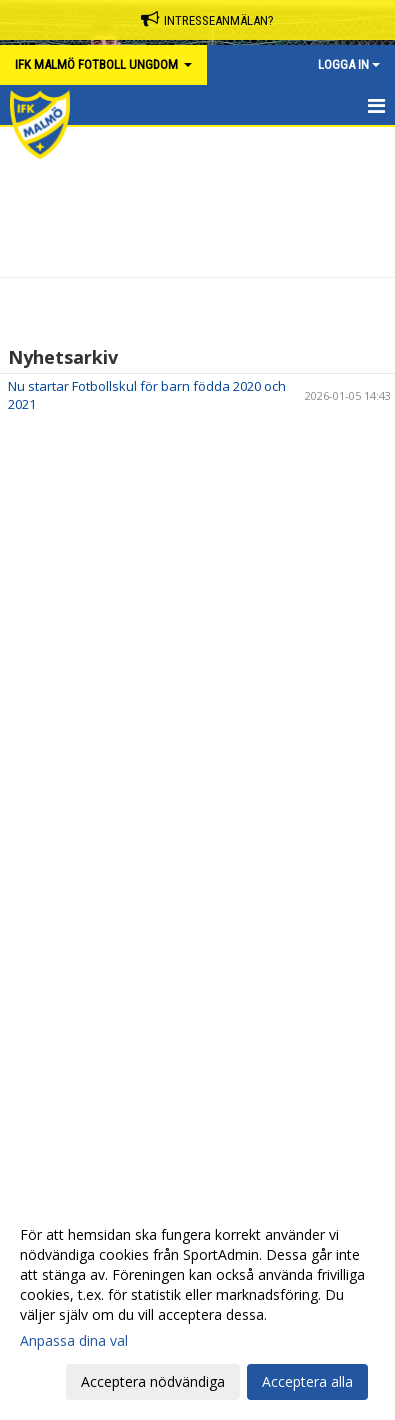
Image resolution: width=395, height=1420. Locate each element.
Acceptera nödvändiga (153, 1381)
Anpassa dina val (74, 1341)
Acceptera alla (307, 1381)
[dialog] (197, 1307)
